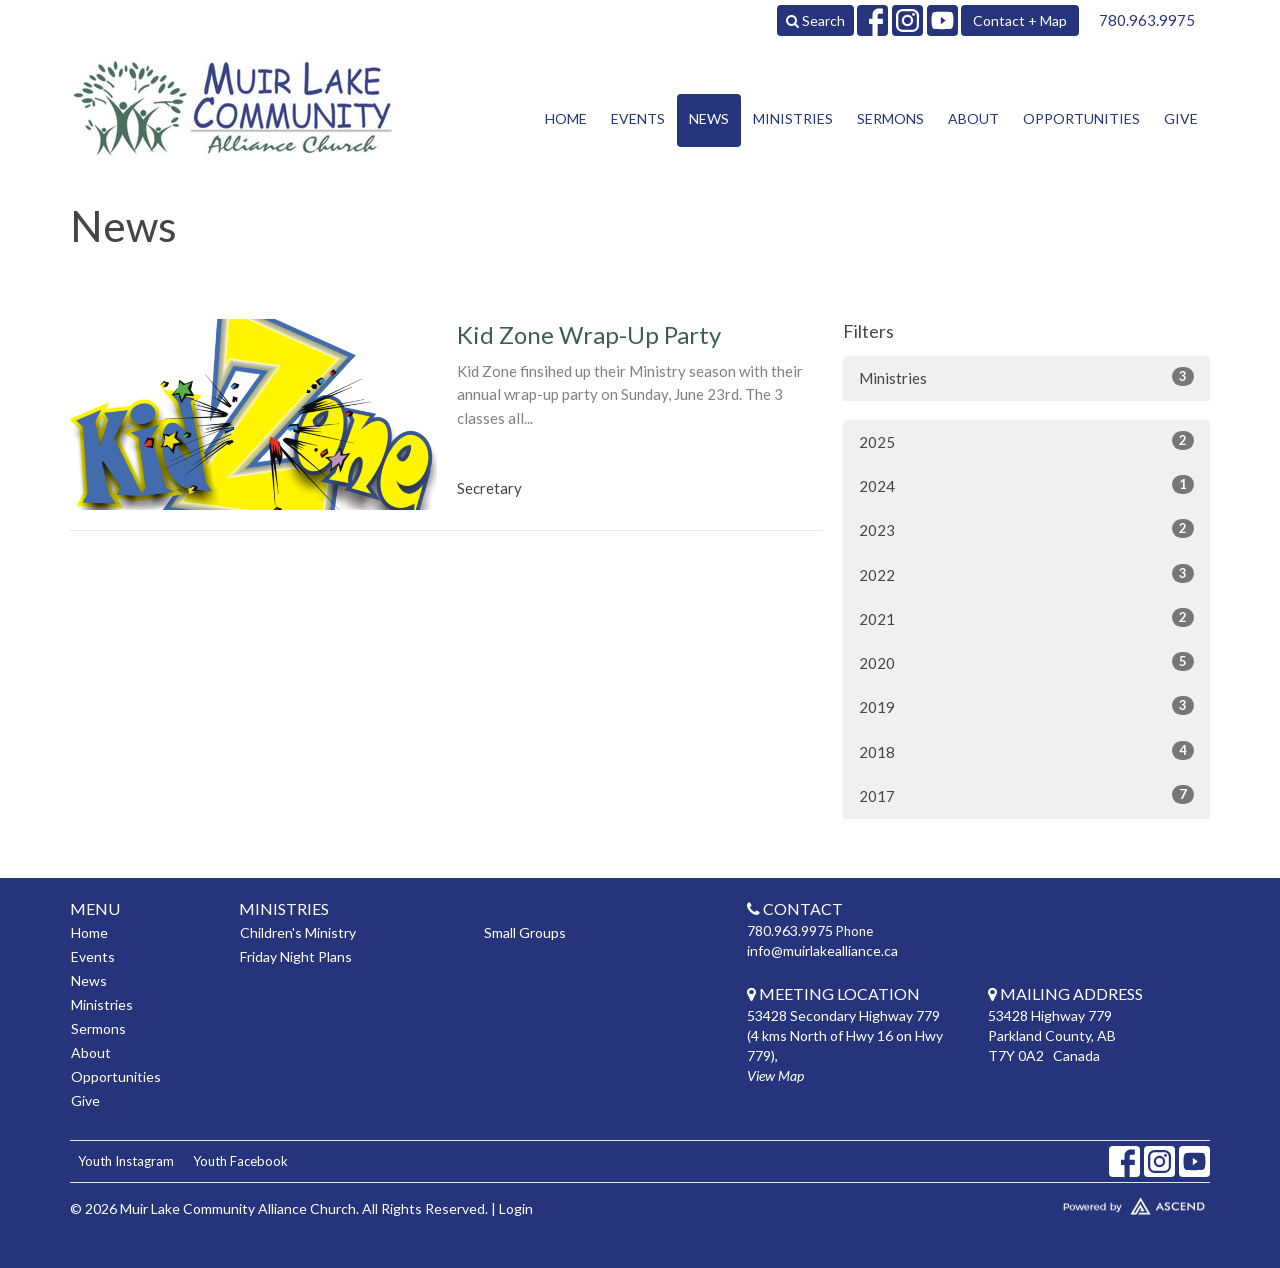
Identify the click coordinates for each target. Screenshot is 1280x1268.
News (709, 118)
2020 (1026, 662)
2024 (1026, 485)
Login (516, 1208)
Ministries (793, 118)
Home (566, 118)
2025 (1026, 441)
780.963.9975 (1147, 20)
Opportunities (1081, 118)
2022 (1026, 574)
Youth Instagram (126, 1161)
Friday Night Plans (296, 956)
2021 (1026, 618)
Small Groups (525, 932)
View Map (775, 1075)
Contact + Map (1020, 20)
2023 (1026, 529)
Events (638, 118)
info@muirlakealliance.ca (822, 950)
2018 (1026, 751)
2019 (1026, 706)
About (973, 118)
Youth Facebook (240, 1161)
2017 (1026, 795)
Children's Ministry (298, 932)
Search (815, 20)
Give (1181, 118)
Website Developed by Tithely (1075, 1202)
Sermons (890, 118)
